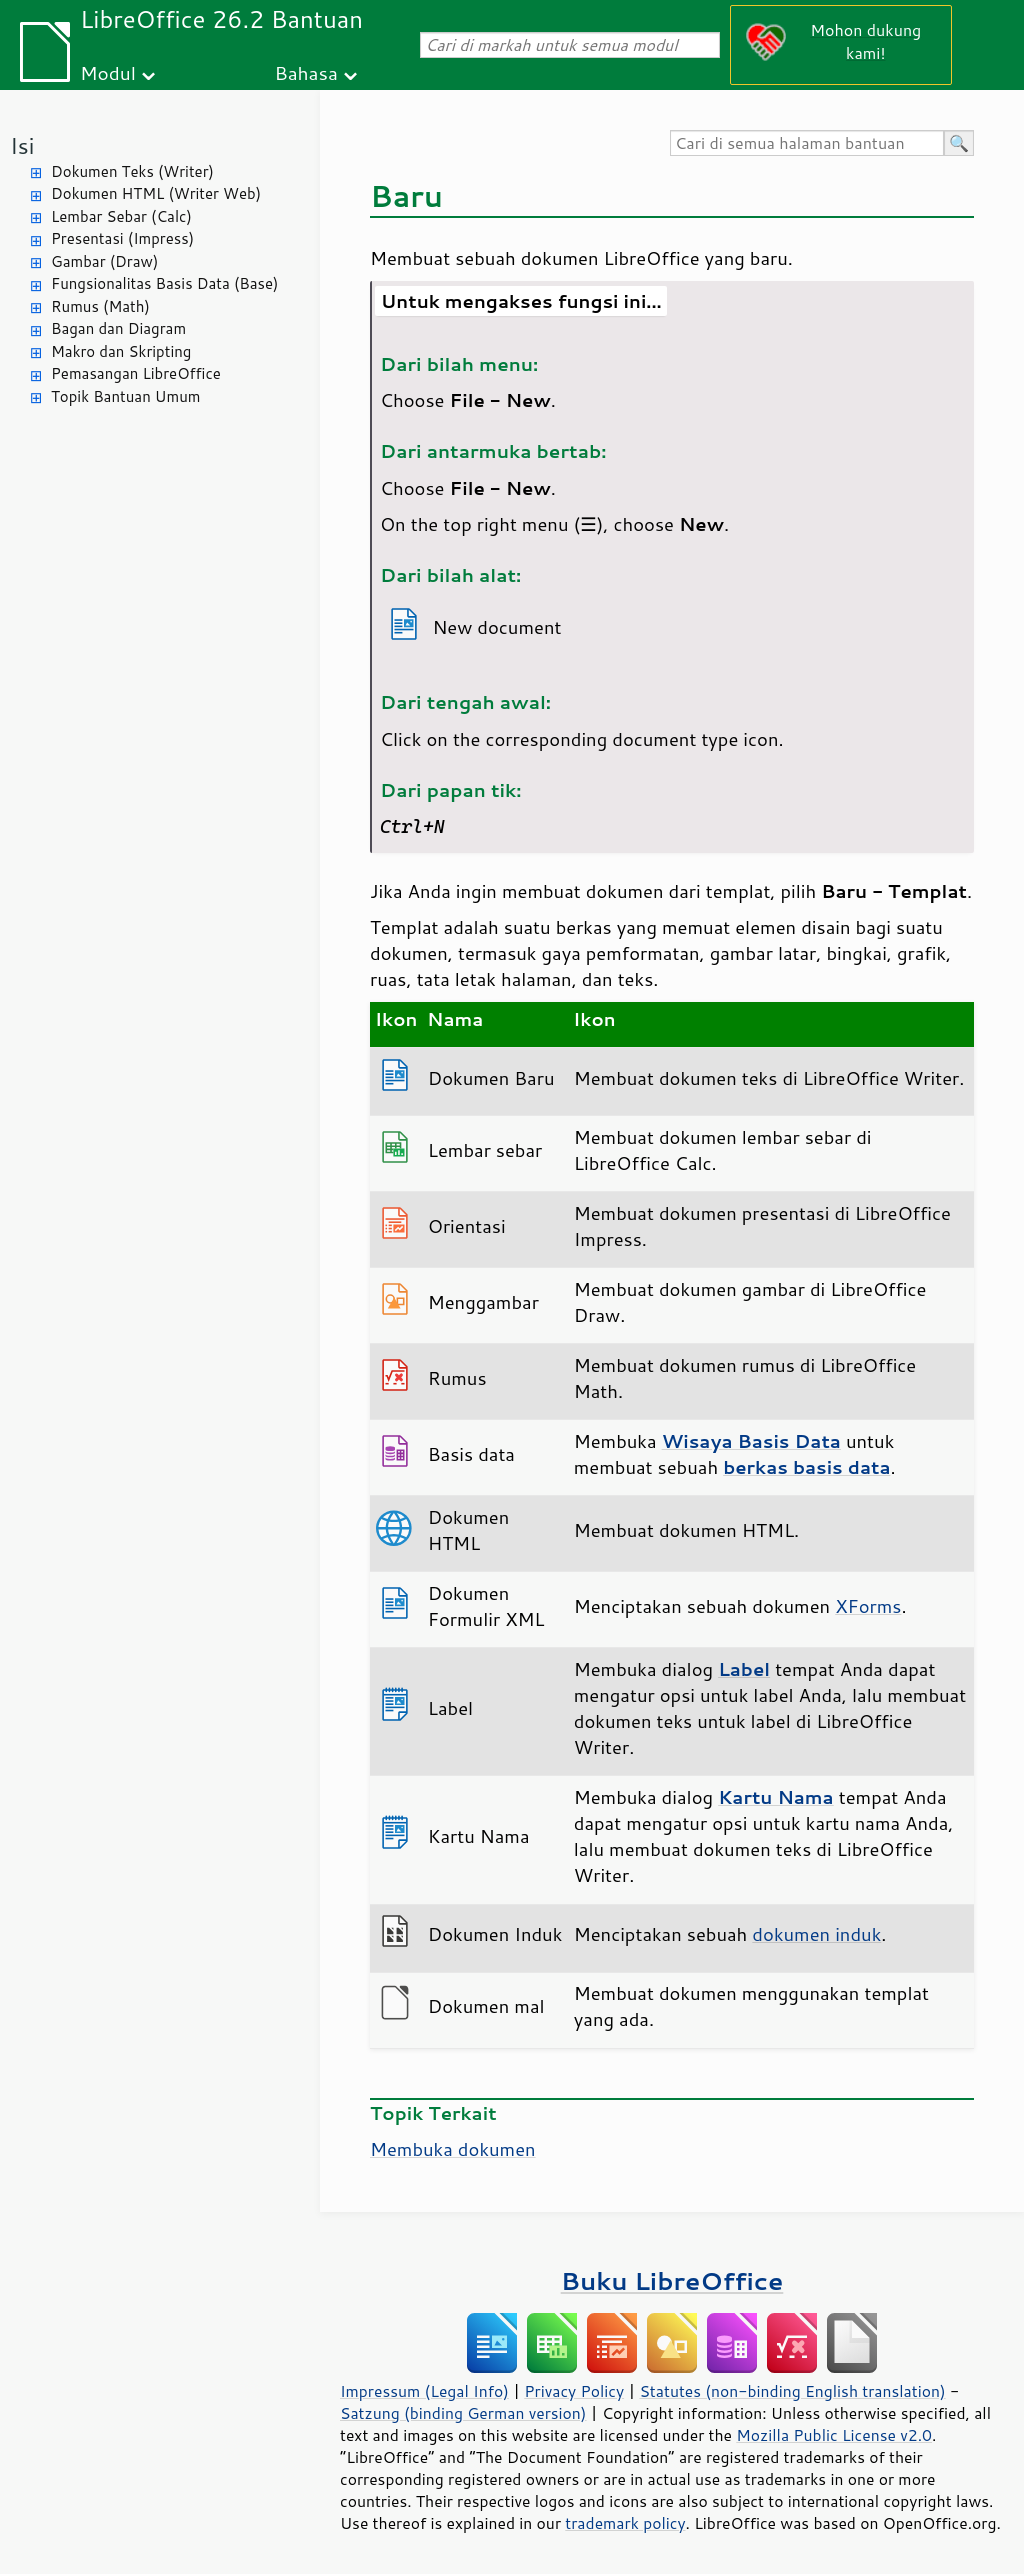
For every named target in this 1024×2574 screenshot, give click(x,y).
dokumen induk (816, 1934)
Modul (108, 72)
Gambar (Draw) (104, 261)
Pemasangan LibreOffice (136, 373)
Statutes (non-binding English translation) (792, 2391)
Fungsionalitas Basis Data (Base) (165, 283)
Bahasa (305, 72)
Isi (22, 145)
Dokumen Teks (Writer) (132, 171)
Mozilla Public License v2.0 (834, 2435)
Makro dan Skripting (121, 351)
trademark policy (625, 2523)
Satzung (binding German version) (463, 2413)
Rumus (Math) (100, 306)
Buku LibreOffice (672, 2280)
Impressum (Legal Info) (424, 2391)
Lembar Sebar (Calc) (121, 216)
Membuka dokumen (453, 2149)
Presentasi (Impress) (122, 238)
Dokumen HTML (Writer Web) (156, 193)
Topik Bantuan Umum (125, 396)
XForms (868, 1606)
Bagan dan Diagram (118, 328)
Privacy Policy (574, 2391)
